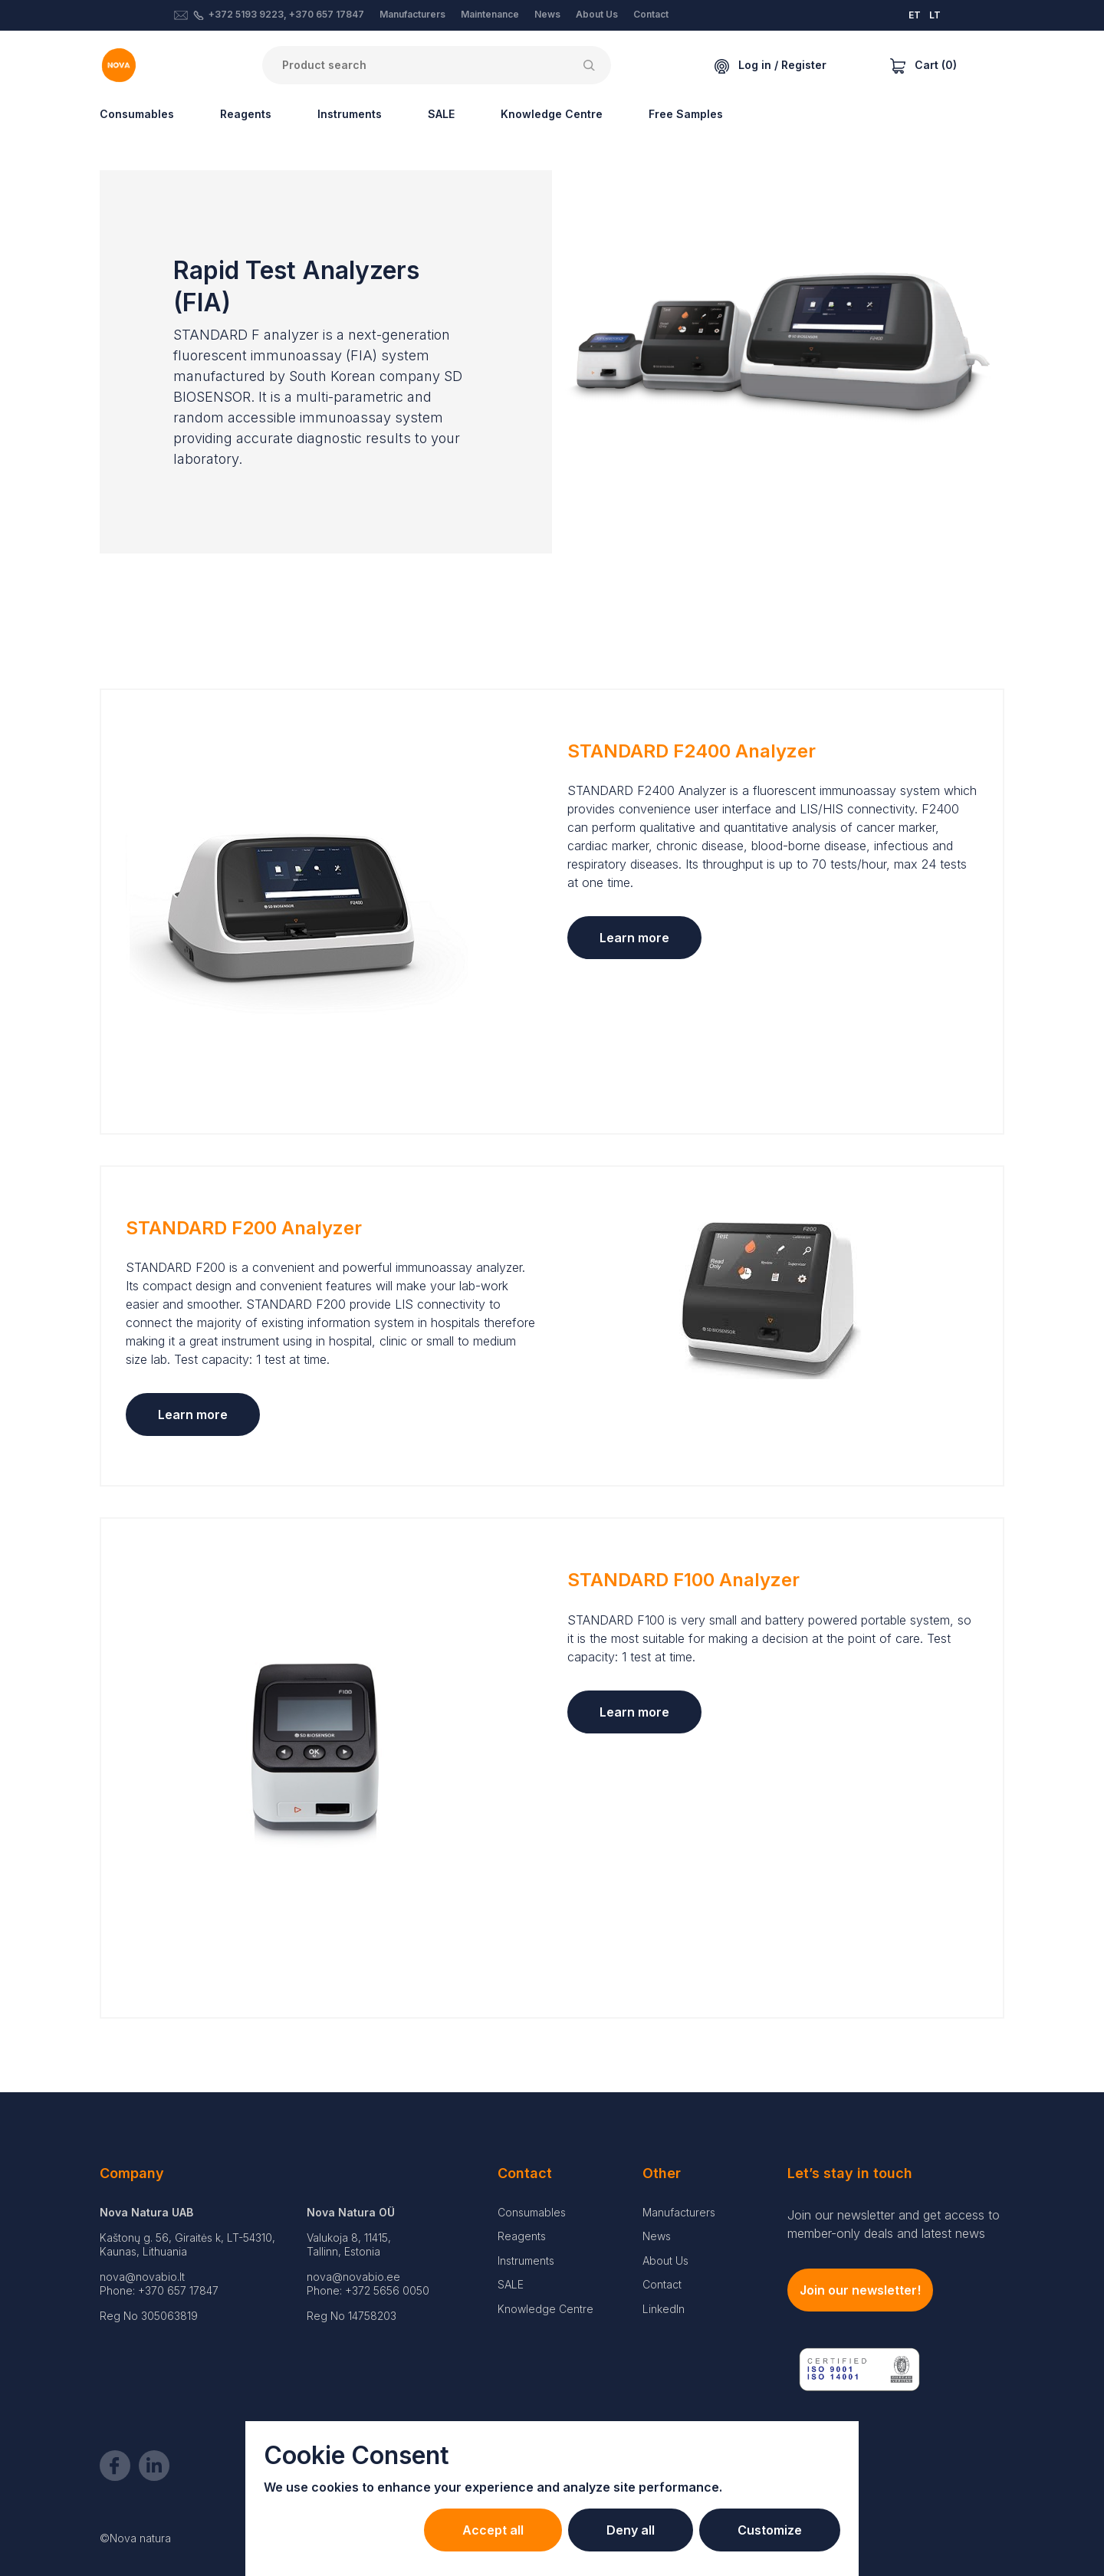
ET (915, 15)
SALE (441, 113)
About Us (597, 14)
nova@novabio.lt (142, 2276)
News (547, 14)
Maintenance (490, 14)
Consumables (137, 113)
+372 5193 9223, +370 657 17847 (286, 14)
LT (935, 15)
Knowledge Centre (552, 113)
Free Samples (686, 113)
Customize (770, 2530)
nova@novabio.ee (353, 2276)
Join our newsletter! (860, 2290)
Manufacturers (412, 14)
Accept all (493, 2530)
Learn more (634, 937)
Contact (651, 14)
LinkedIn (663, 2308)
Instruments (349, 113)
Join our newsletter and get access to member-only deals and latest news (893, 2224)
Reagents (245, 113)
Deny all (630, 2530)
